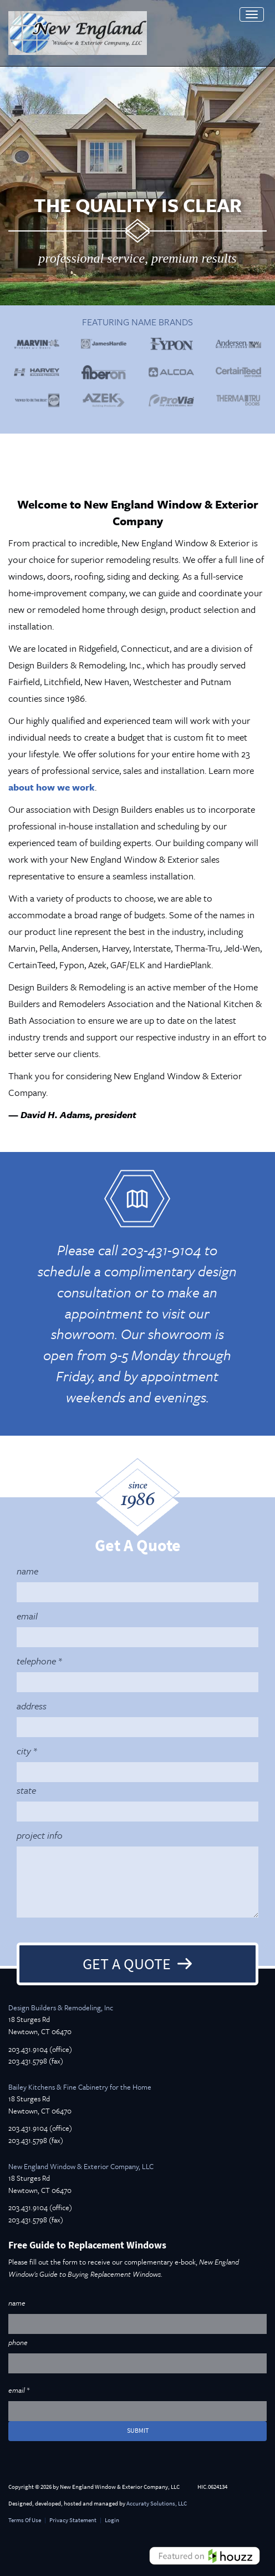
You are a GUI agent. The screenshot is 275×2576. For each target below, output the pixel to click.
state (26, 1790)
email (27, 1616)
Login (112, 2520)
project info (40, 1835)
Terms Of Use (24, 2520)
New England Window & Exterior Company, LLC (81, 2166)
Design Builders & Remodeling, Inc (60, 2007)
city (24, 1751)
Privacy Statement (72, 2520)
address (32, 1706)
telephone (36, 1661)
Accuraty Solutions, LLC (156, 2503)
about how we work (51, 787)
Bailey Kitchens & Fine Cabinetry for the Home (79, 2086)
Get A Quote (127, 1963)
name (27, 1571)
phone (18, 2342)
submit (138, 2430)
